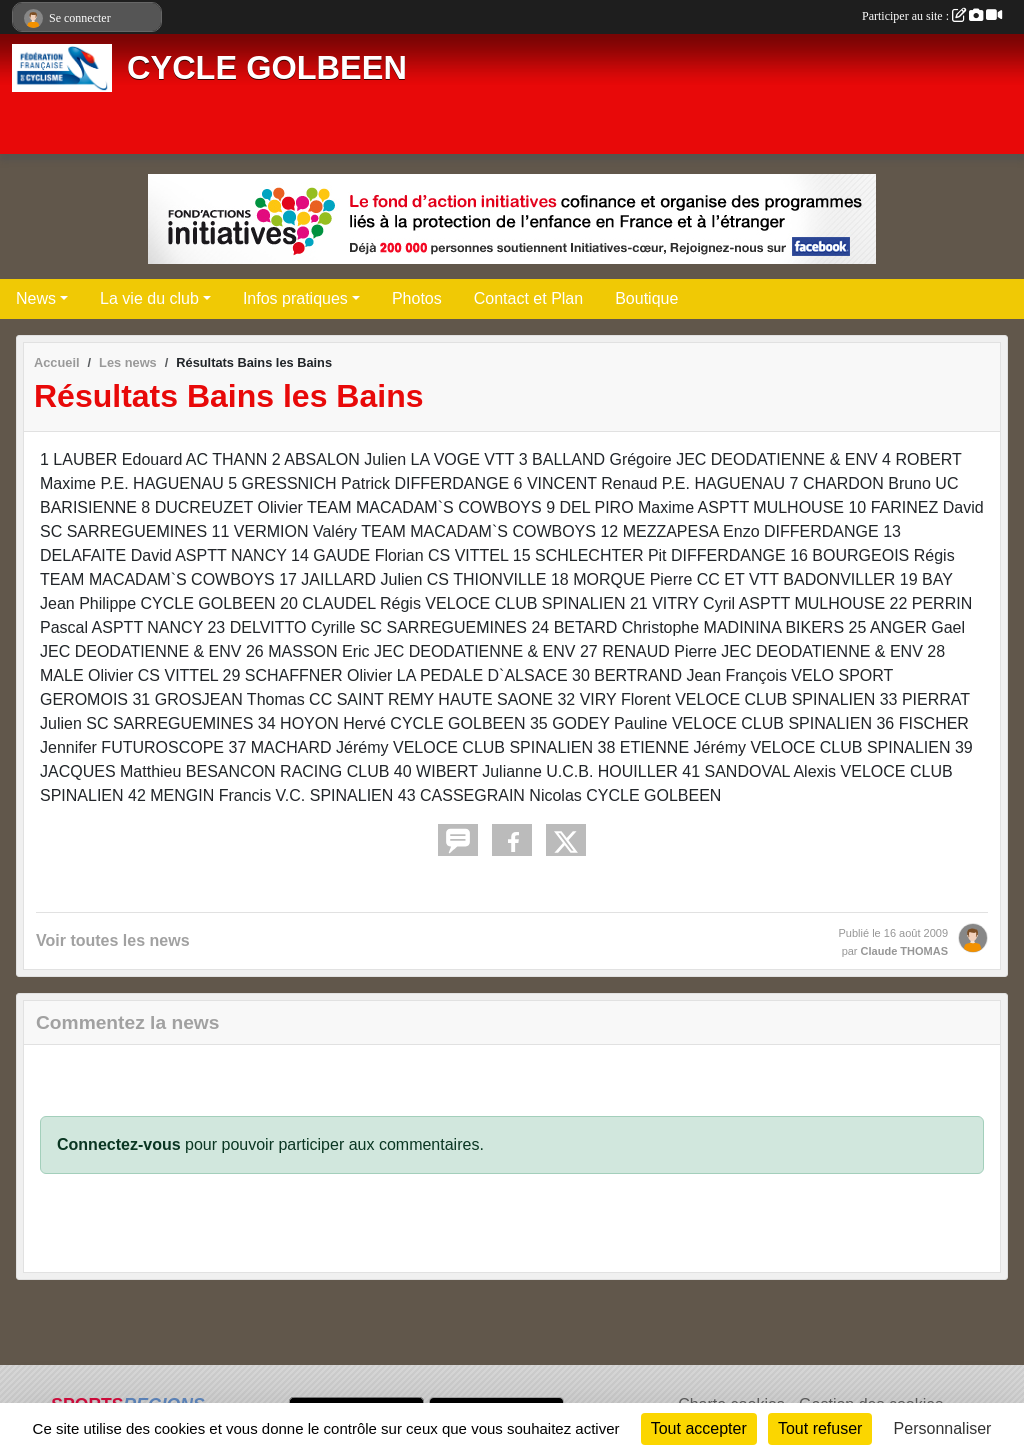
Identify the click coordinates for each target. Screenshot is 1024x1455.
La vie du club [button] (149, 298)
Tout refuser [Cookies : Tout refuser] (820, 1428)
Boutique (646, 298)
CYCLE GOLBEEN (267, 68)
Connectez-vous (119, 1144)
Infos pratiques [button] (295, 298)
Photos (417, 298)
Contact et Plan (528, 298)
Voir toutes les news (113, 940)
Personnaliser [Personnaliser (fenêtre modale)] (943, 1428)
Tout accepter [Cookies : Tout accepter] (699, 1428)
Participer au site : (932, 16)
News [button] (36, 298)
